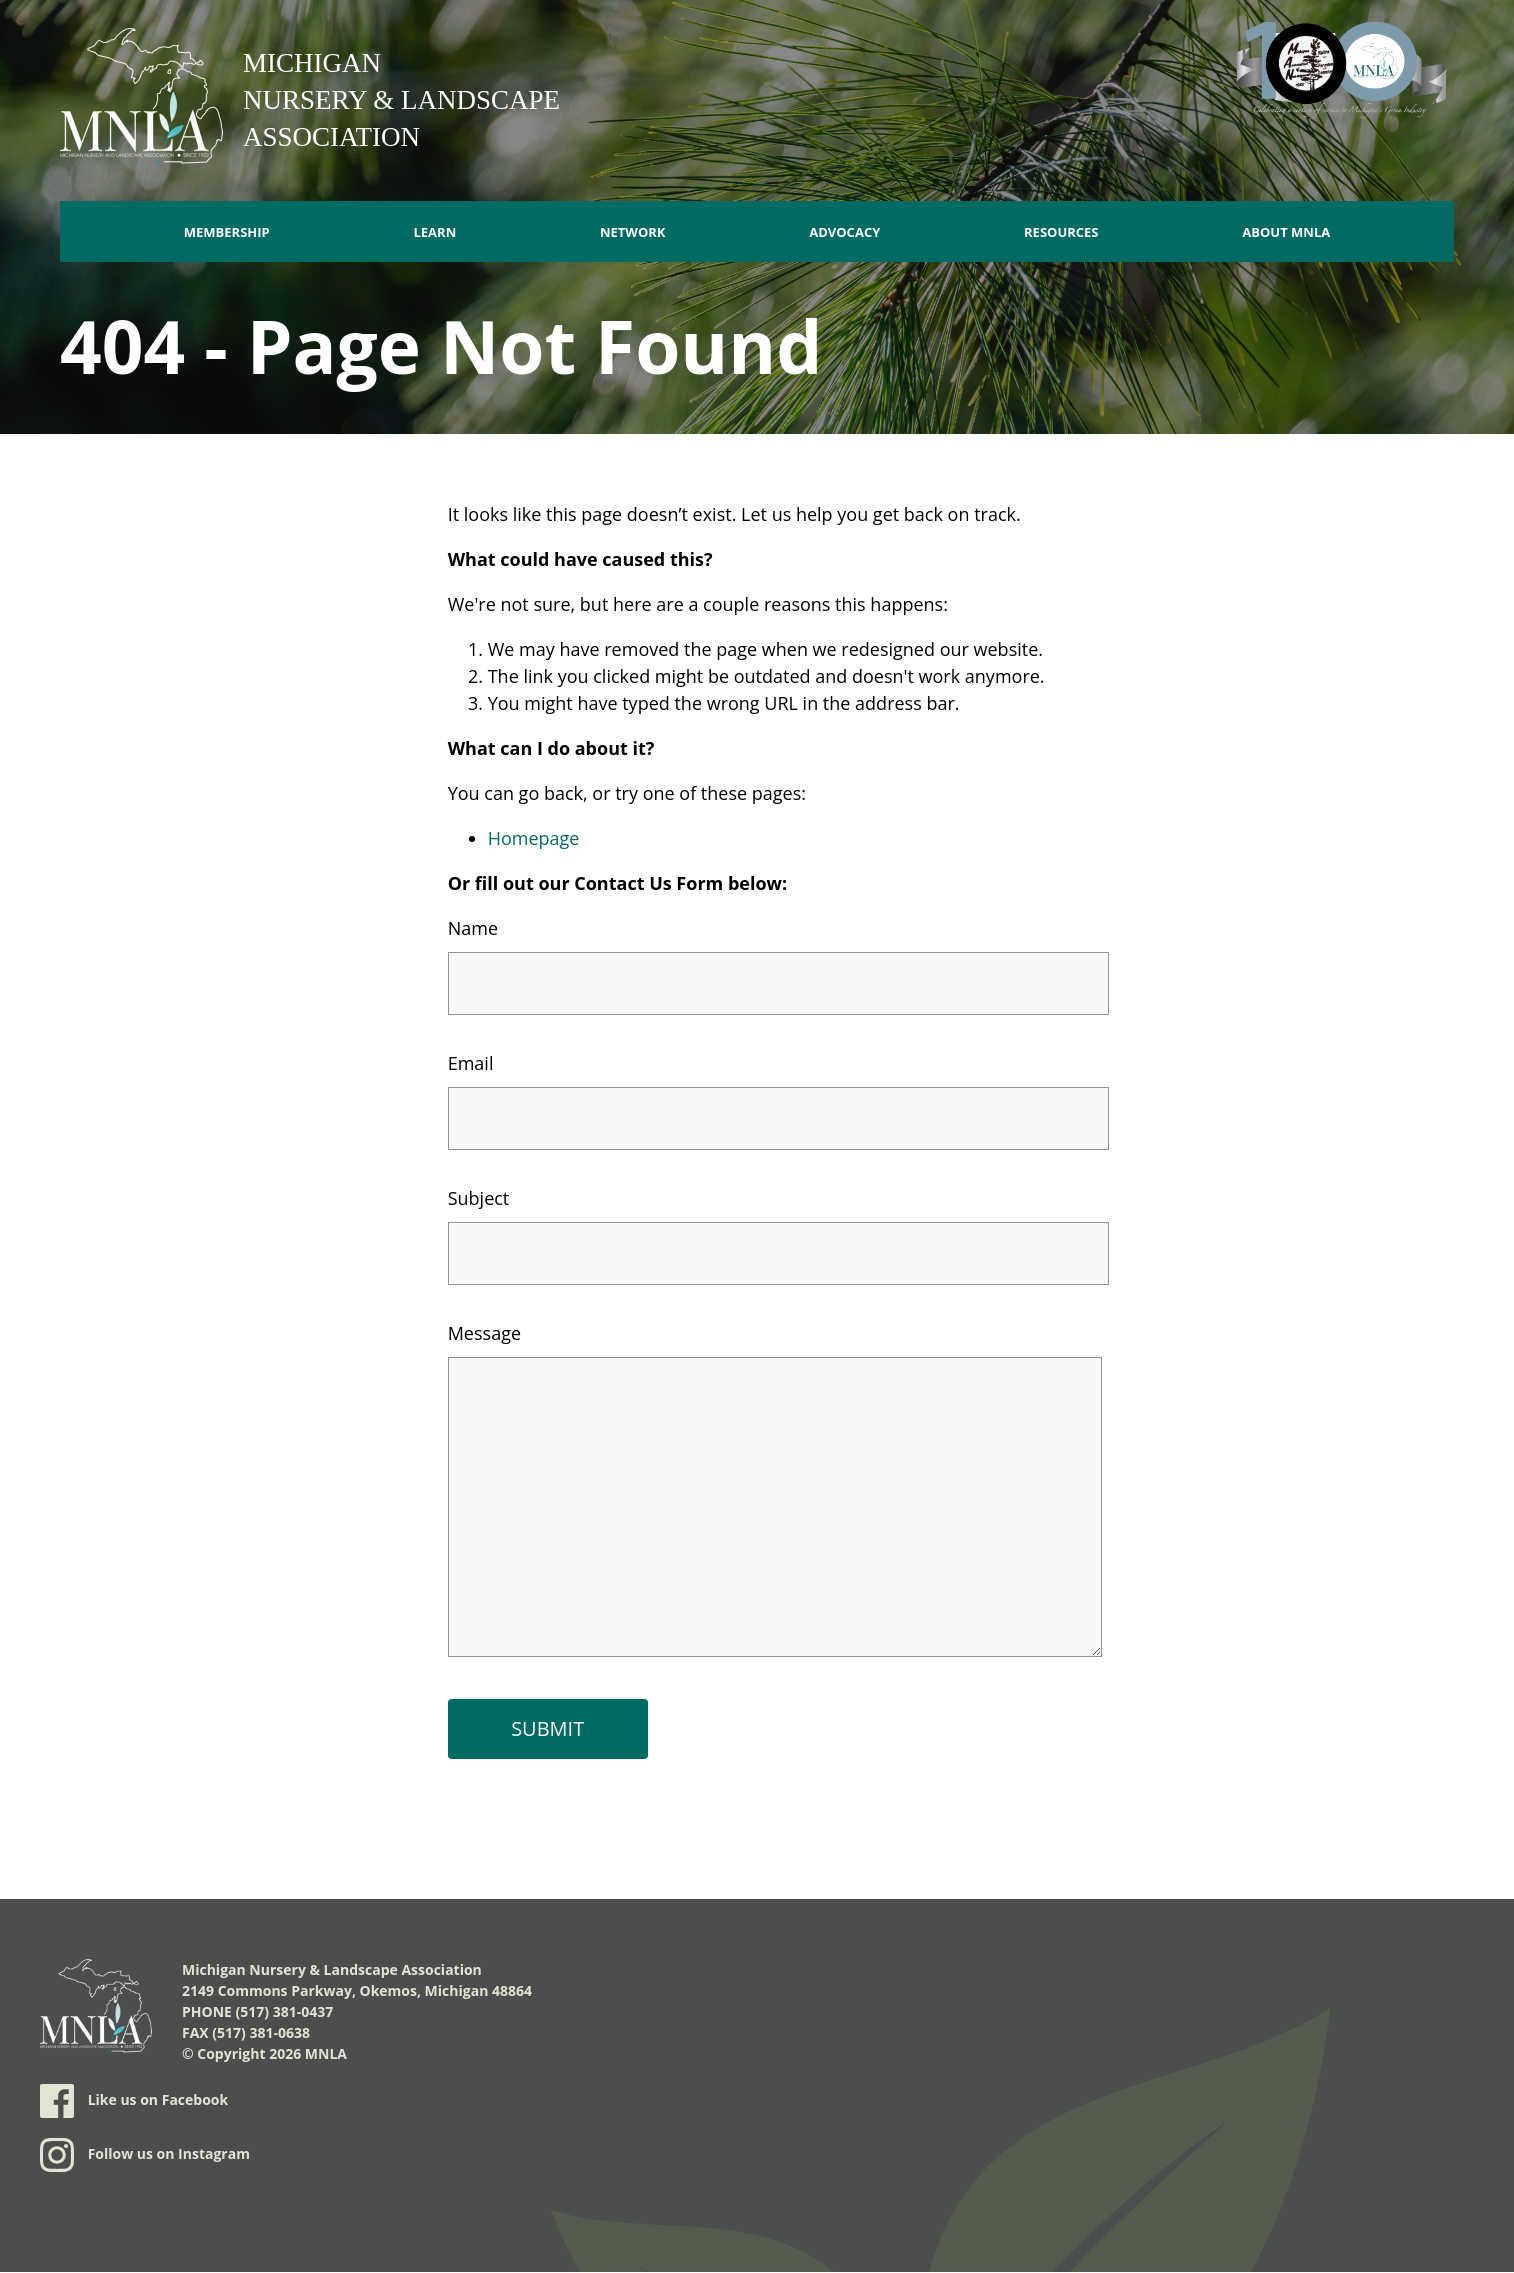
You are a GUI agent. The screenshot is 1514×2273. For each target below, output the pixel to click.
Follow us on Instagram (145, 2155)
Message (484, 1333)
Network (633, 232)
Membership (227, 232)
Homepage (534, 838)
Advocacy (844, 232)
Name (473, 928)
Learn (434, 232)
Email (471, 1063)
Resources (1061, 232)
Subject (479, 1198)
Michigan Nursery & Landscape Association (401, 100)
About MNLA (1286, 232)
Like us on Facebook (134, 2101)
